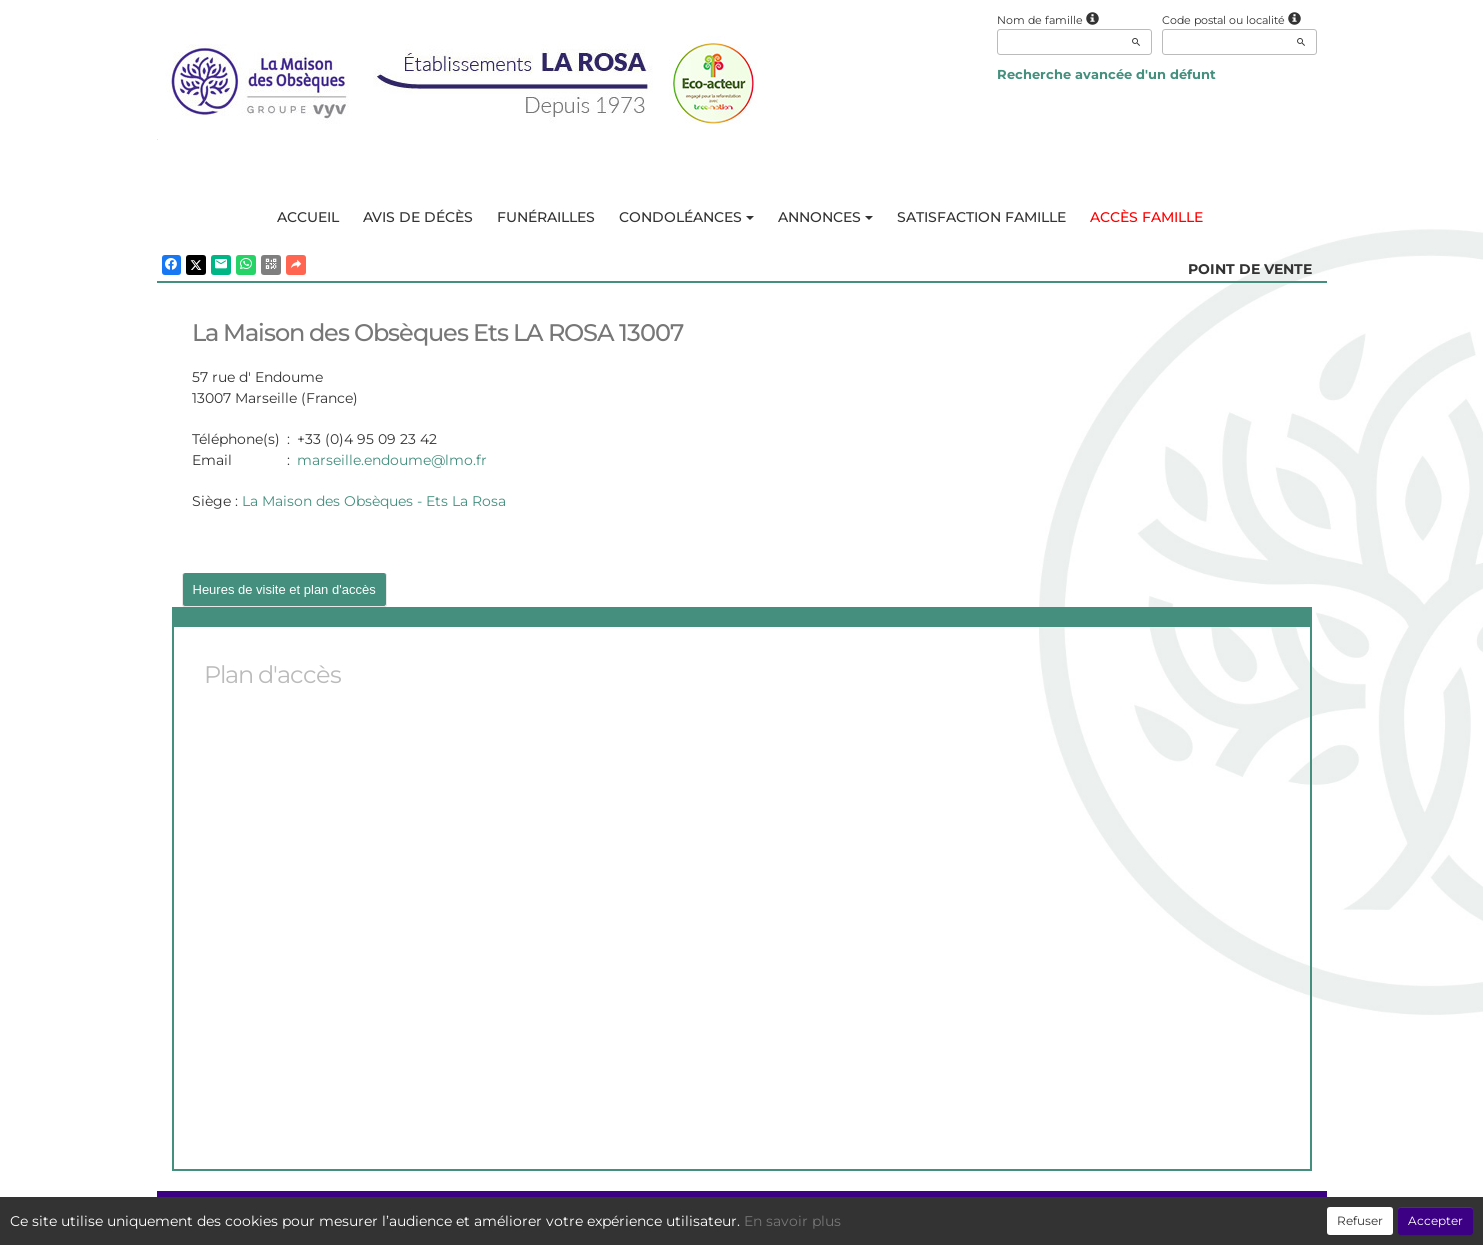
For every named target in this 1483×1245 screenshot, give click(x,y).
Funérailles (546, 217)
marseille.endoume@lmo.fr (392, 460)
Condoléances (686, 217)
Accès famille (1146, 217)
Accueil (308, 217)
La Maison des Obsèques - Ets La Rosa (374, 501)
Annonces (825, 217)
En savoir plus (792, 1221)
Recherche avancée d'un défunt (1106, 74)
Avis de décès (418, 217)
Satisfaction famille (981, 217)
